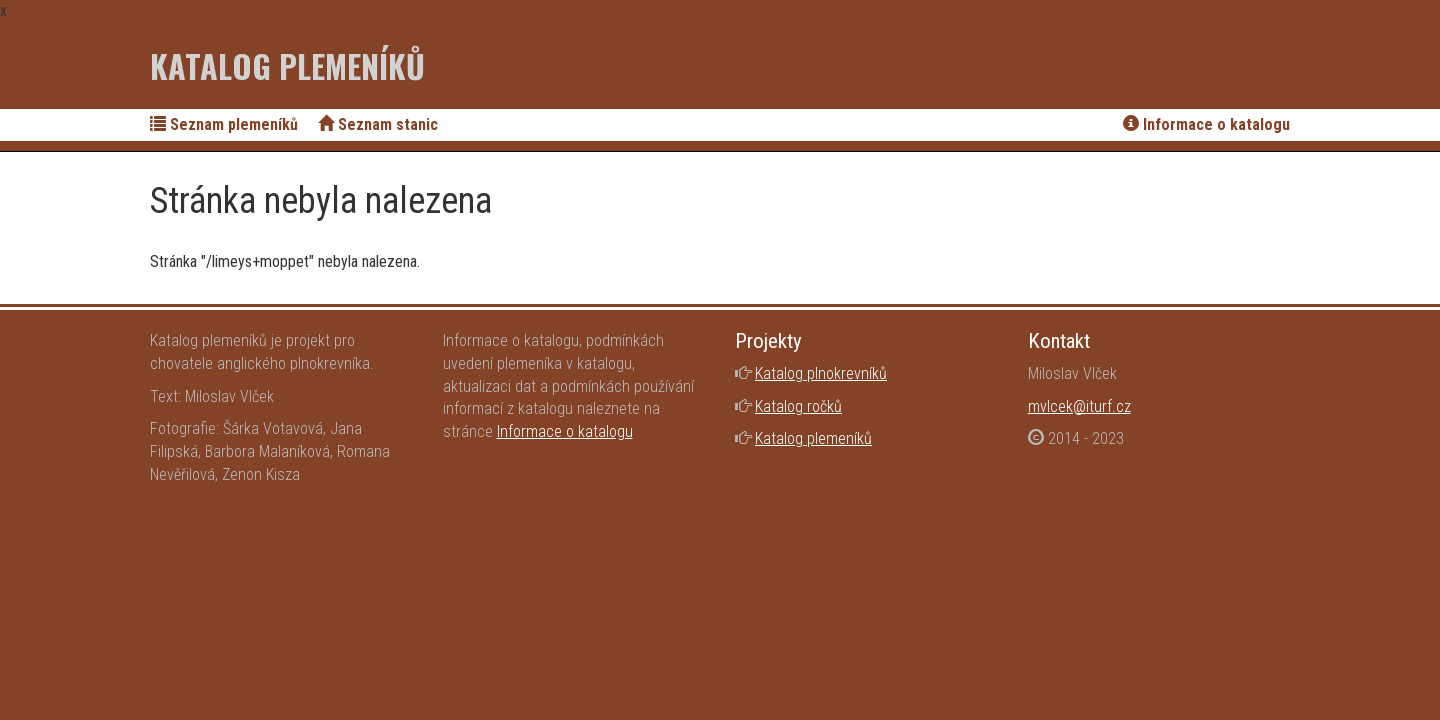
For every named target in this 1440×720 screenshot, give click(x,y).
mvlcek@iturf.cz (1079, 406)
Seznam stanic (378, 124)
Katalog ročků (798, 406)
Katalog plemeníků (287, 65)
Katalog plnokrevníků (821, 373)
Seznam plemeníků (224, 124)
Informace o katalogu (1206, 124)
